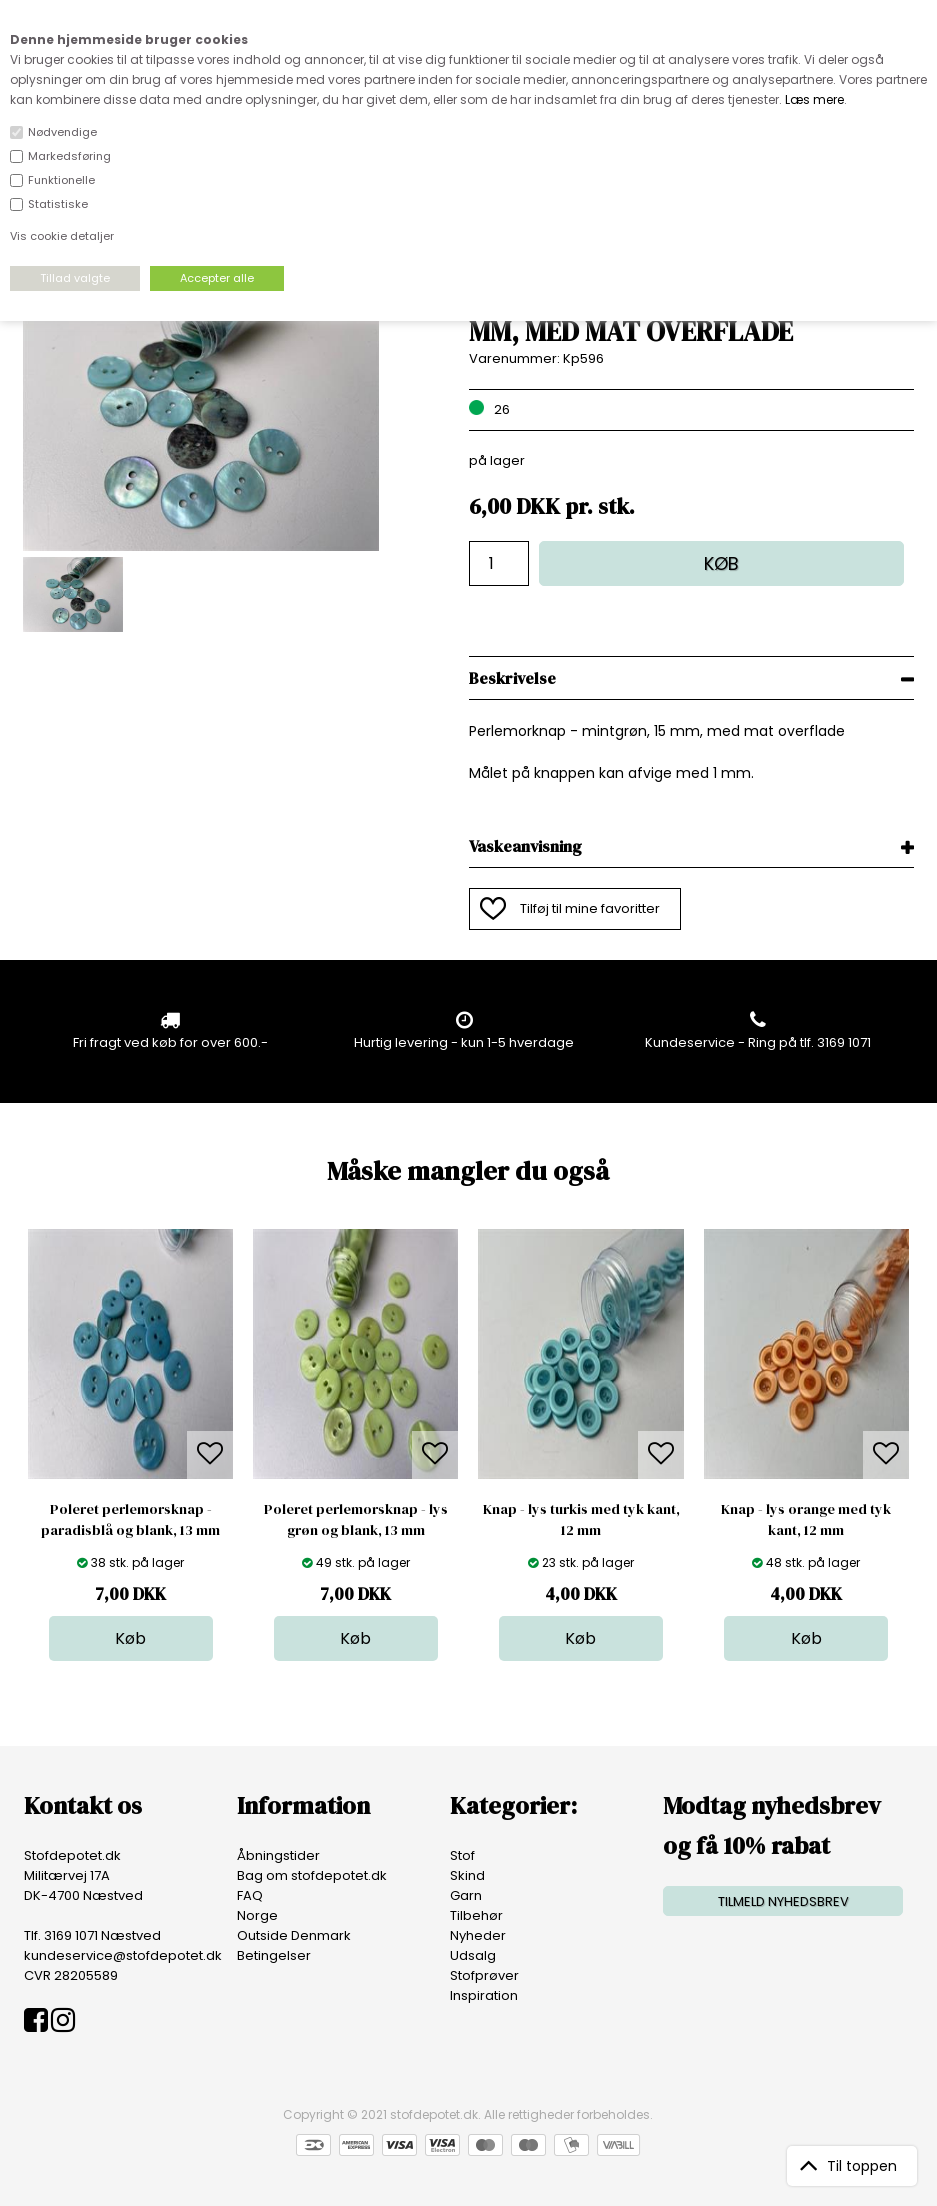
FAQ (250, 1895)
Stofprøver (484, 1975)
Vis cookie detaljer (62, 236)
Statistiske (58, 204)
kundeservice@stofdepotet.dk (123, 1955)
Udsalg (473, 1955)
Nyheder (478, 1935)
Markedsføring (69, 156)
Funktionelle (61, 180)
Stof (462, 1855)
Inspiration (484, 1995)
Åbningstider (278, 1855)
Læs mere (814, 99)
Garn (466, 1895)
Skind (467, 1875)
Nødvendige (62, 132)
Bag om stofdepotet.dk (312, 1875)
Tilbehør (476, 1915)
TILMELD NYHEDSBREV (783, 1901)
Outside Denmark (294, 1935)
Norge (257, 1915)
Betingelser (274, 1955)
